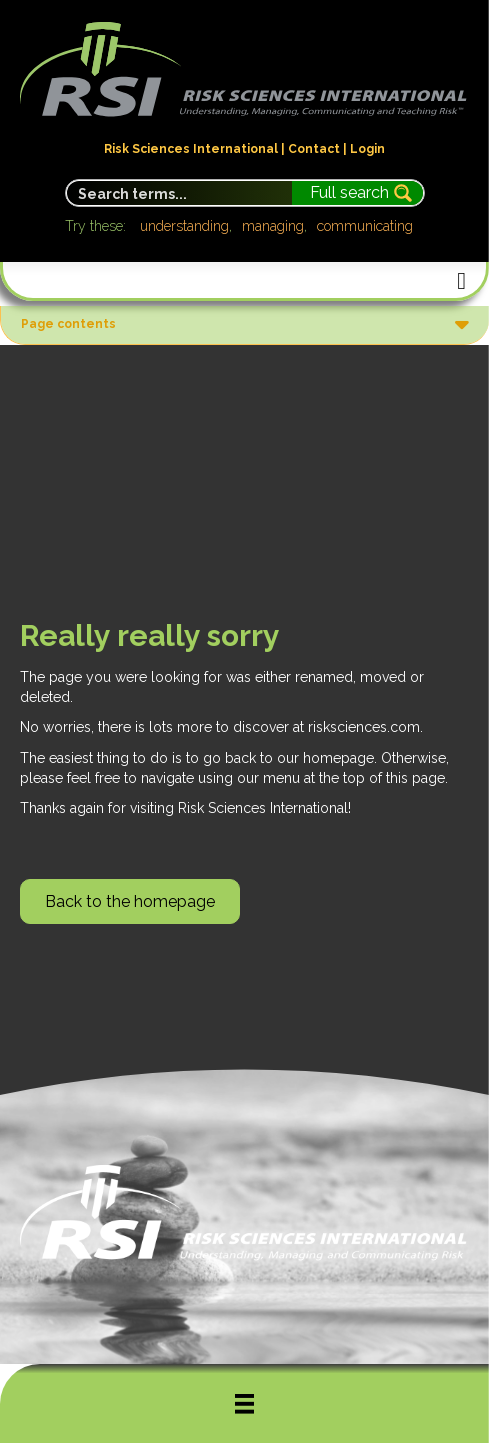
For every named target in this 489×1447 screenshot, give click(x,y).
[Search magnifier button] (357, 193)
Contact (314, 149)
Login (367, 149)
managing (273, 226)
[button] (130, 901)
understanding (184, 226)
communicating (365, 226)
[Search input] (180, 193)
